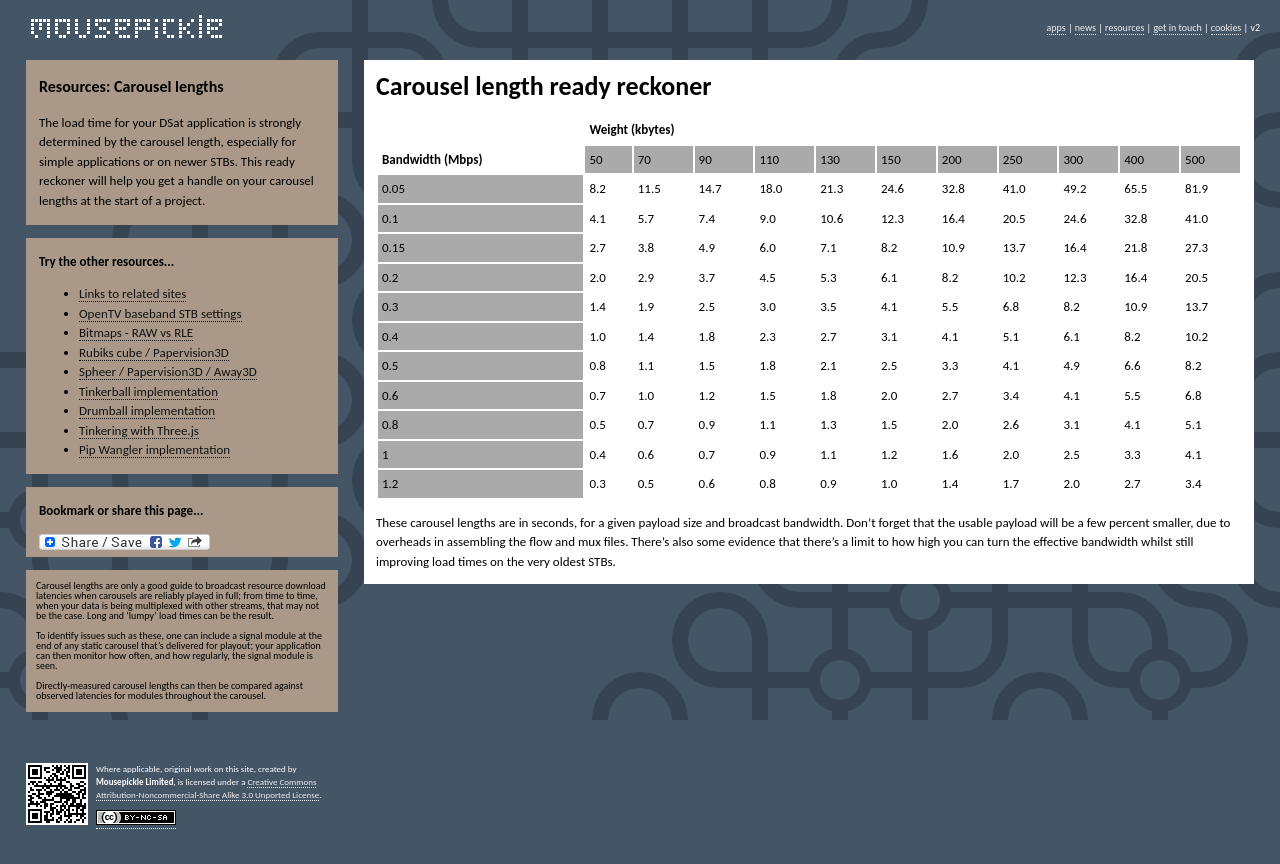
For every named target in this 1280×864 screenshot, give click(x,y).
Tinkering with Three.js (139, 430)
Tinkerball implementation (148, 391)
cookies (1226, 27)
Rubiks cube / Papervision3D (154, 352)
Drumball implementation (147, 410)
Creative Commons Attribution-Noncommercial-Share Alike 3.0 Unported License (207, 788)
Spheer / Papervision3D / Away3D (168, 371)
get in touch (1177, 27)
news (1085, 27)
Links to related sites (132, 293)
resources (1124, 27)
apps (1056, 27)
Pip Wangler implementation (154, 449)
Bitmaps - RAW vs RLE (136, 332)
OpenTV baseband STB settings (160, 313)
